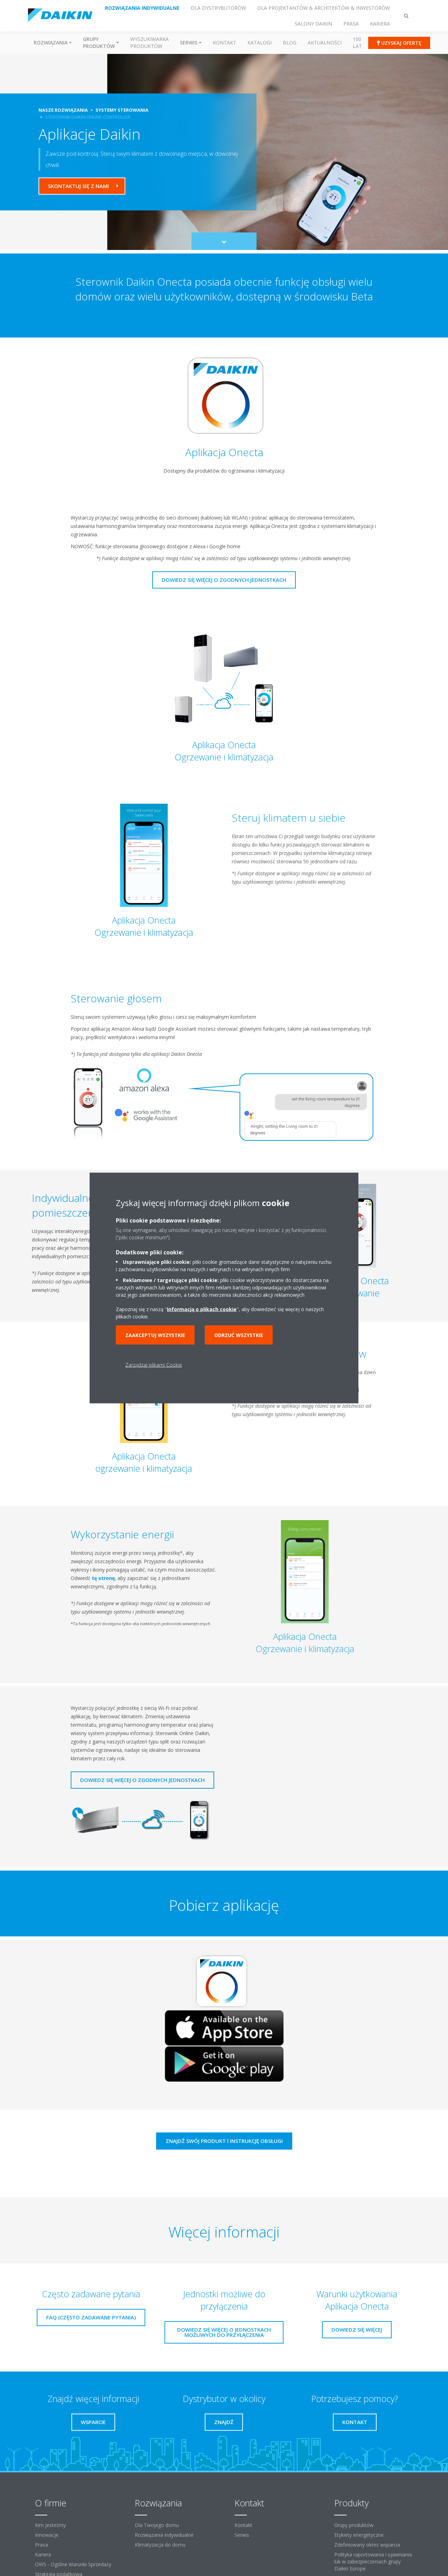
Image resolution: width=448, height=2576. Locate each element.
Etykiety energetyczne (359, 2535)
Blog (289, 42)
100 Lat (357, 42)
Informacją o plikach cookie (202, 1309)
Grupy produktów (353, 2525)
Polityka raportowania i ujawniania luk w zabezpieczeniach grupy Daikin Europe (373, 2561)
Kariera (43, 2554)
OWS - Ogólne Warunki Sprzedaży (73, 2564)
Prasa (41, 2544)
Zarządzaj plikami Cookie (153, 1365)
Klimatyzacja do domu (160, 2544)
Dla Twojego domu (157, 2525)
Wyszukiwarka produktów (149, 42)
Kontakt (224, 42)
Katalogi (259, 42)
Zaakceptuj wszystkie (155, 1335)
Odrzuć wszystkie (238, 1335)
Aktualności (325, 42)
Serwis (241, 2535)
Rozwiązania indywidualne (164, 2535)
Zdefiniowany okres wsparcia (367, 2544)
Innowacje (46, 2535)
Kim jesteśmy (50, 2525)
